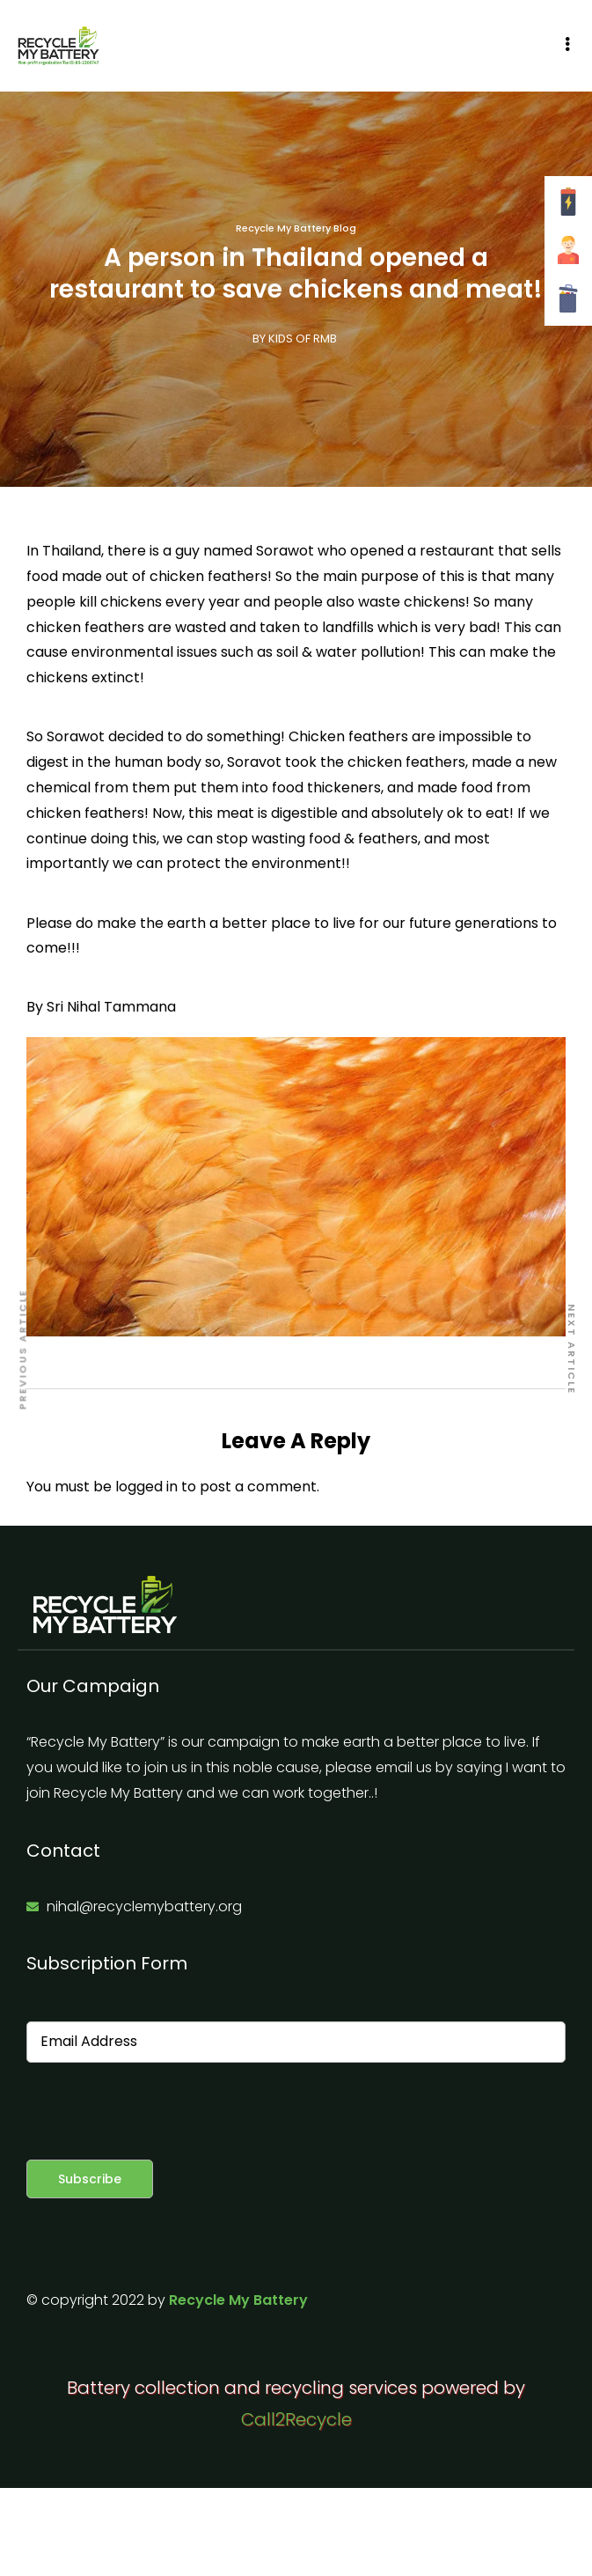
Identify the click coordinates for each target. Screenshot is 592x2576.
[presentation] (160, 2111)
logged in (146, 1486)
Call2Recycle (296, 2419)
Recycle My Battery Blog (296, 228)
